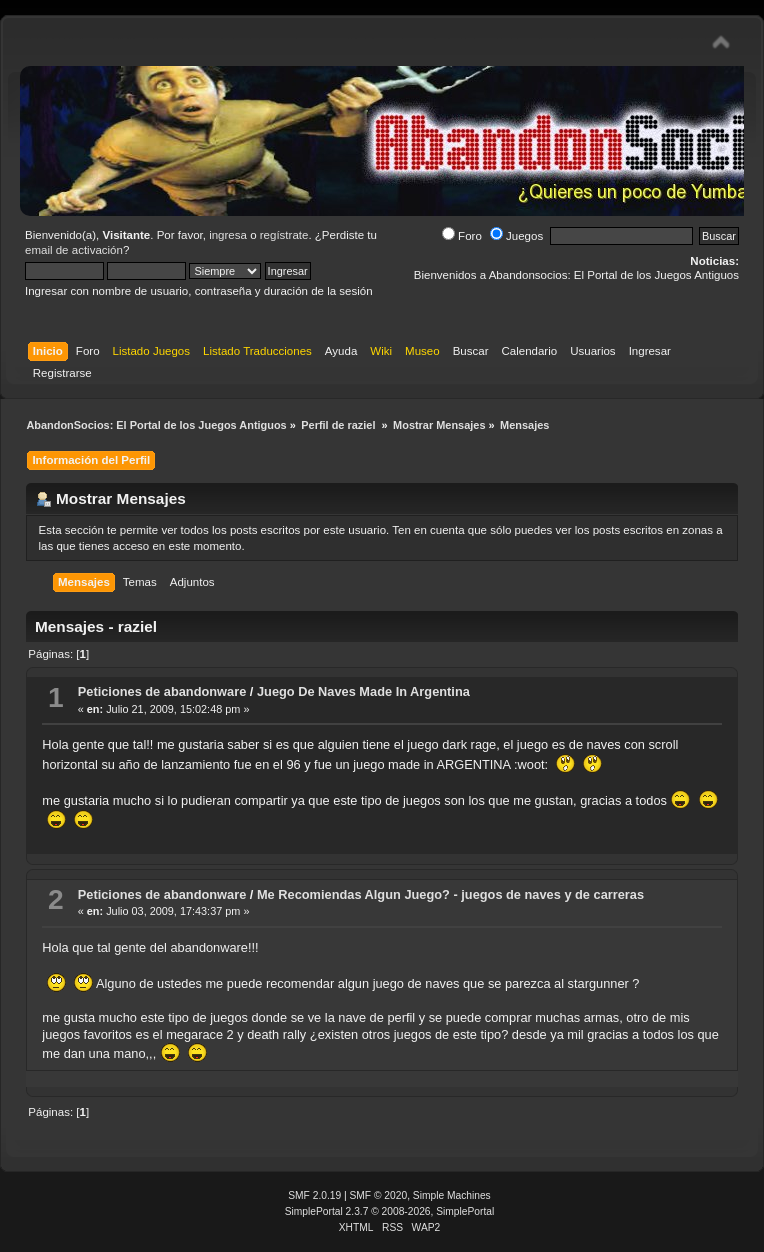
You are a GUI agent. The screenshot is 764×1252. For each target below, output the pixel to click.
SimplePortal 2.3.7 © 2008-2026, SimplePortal (390, 1211)
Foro (462, 236)
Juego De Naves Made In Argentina (363, 691)
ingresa (228, 235)
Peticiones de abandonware (162, 691)
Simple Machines (452, 1195)
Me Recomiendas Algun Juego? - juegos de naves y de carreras (450, 894)
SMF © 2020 (379, 1195)
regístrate (284, 235)
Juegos (516, 236)
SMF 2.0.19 (314, 1195)
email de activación (74, 250)
